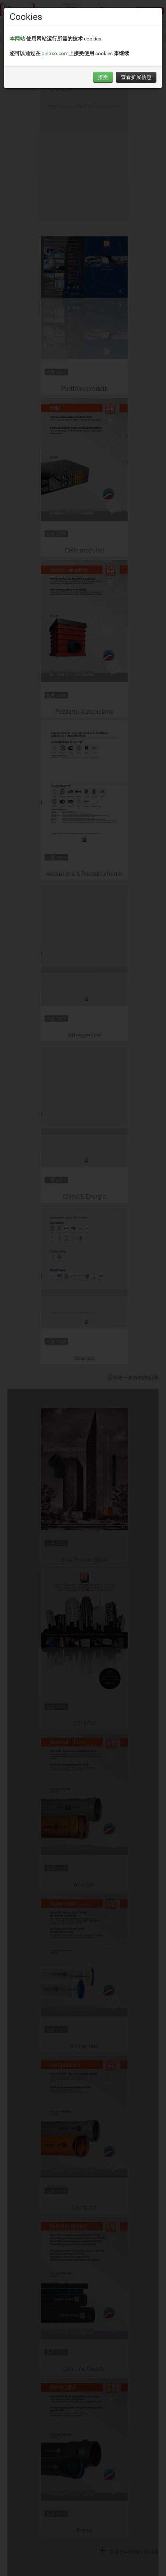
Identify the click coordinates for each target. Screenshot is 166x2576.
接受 (103, 77)
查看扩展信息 (136, 77)
